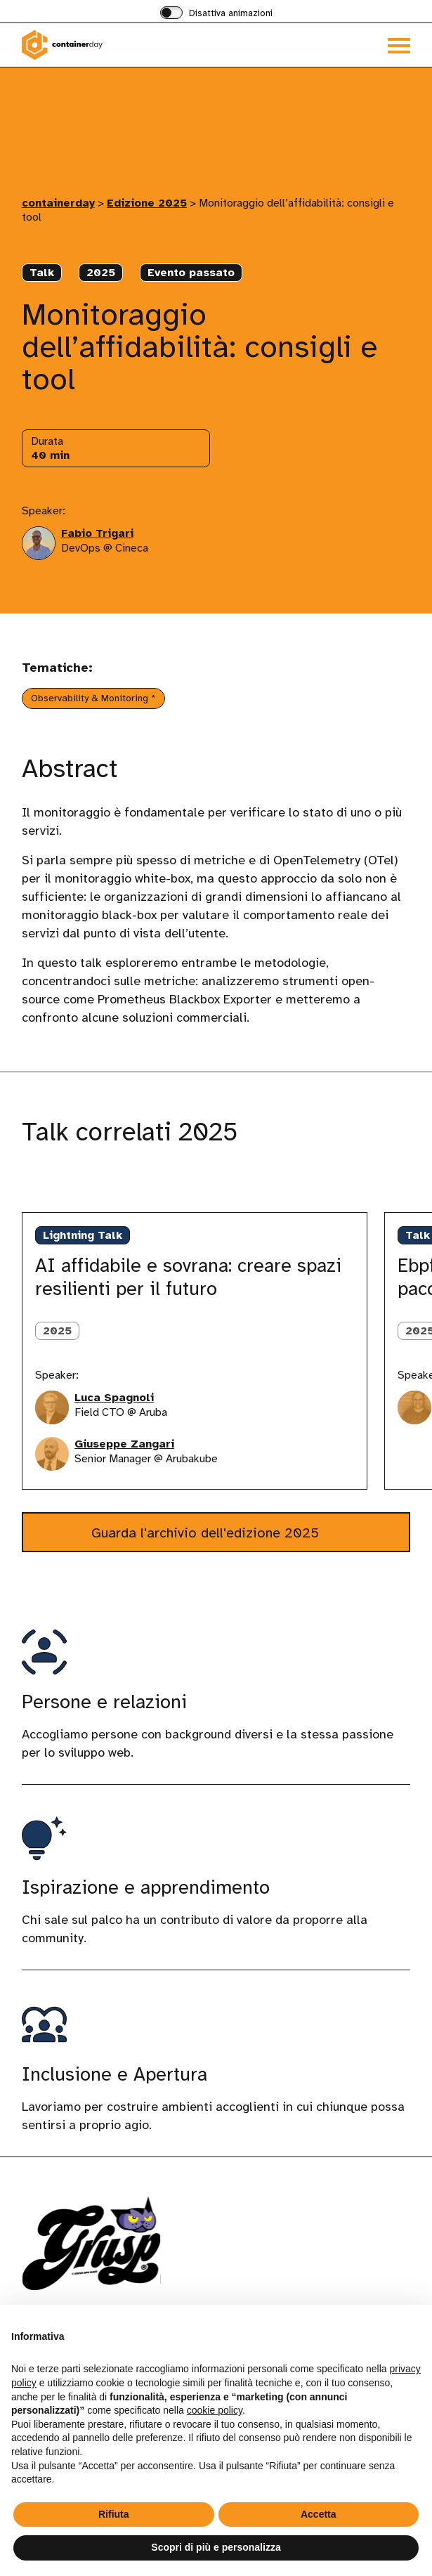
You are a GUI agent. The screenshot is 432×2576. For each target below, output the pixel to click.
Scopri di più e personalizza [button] (215, 2547)
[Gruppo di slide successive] (83, 1183)
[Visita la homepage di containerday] (119, 45)
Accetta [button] (318, 2514)
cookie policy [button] (214, 2410)
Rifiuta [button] (113, 2514)
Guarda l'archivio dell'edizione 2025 (207, 1533)
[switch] (216, 14)
